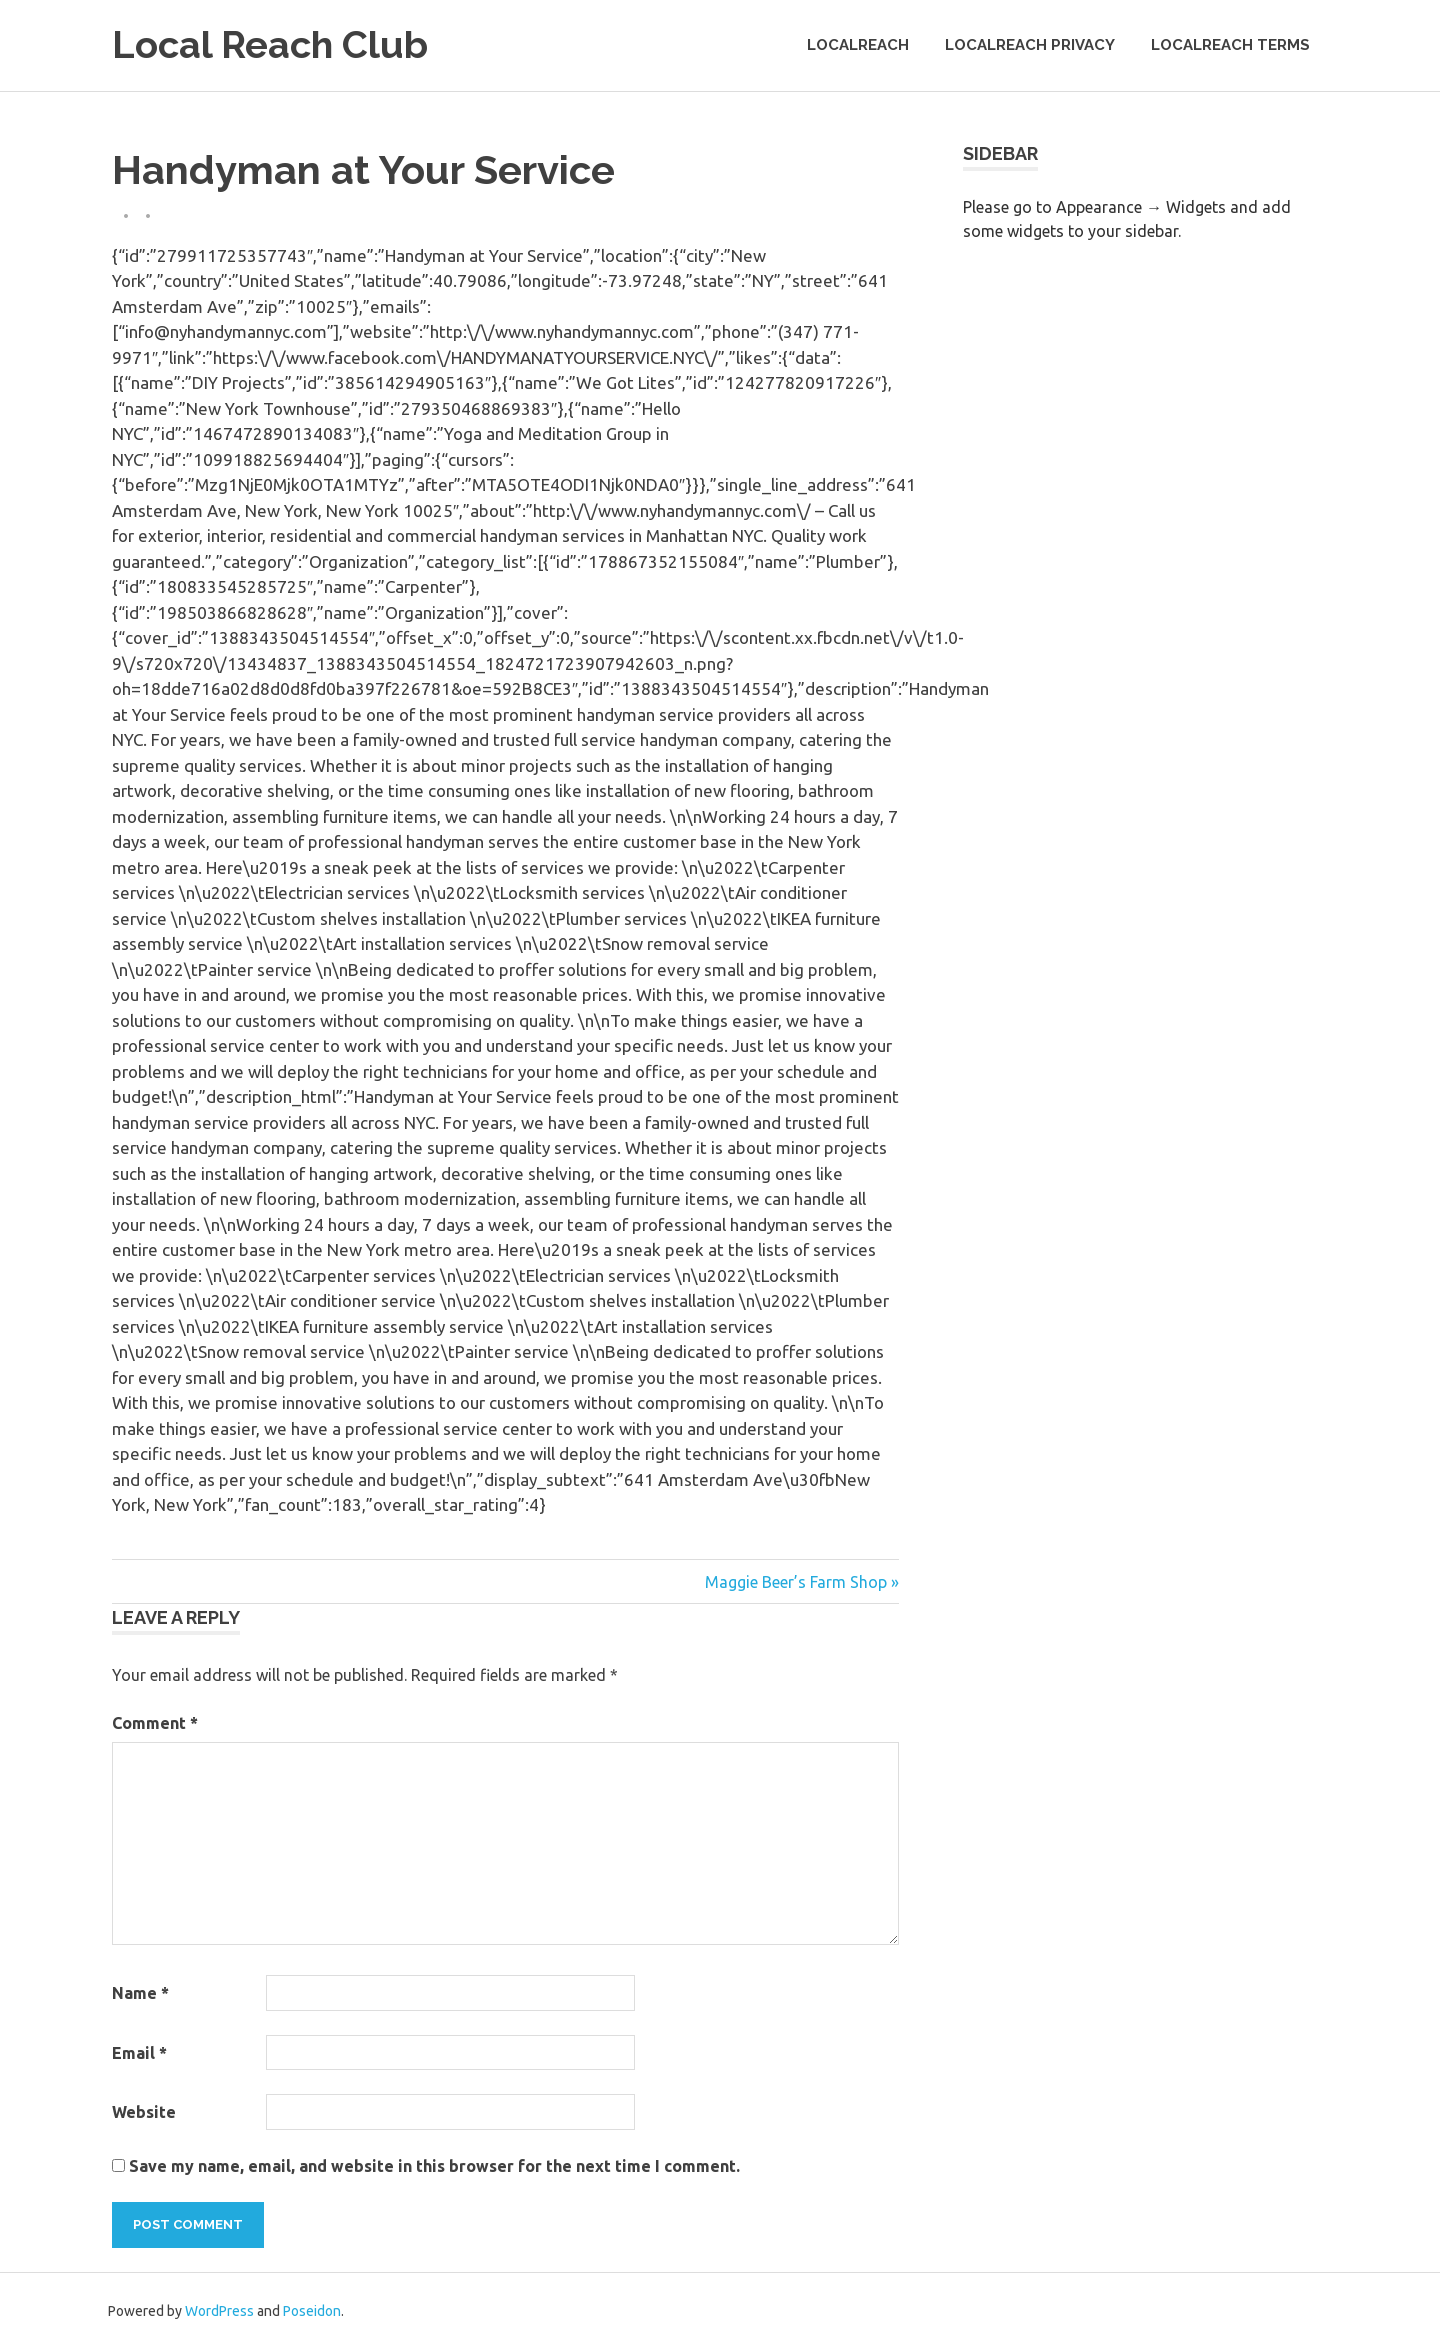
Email (139, 2053)
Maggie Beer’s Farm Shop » (802, 1582)
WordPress (219, 2311)
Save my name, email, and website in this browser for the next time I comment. (434, 2166)
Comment (155, 1723)
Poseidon (312, 2311)
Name (140, 1993)
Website (144, 2112)
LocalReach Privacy (1030, 45)
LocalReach (858, 45)
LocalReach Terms (1230, 45)
